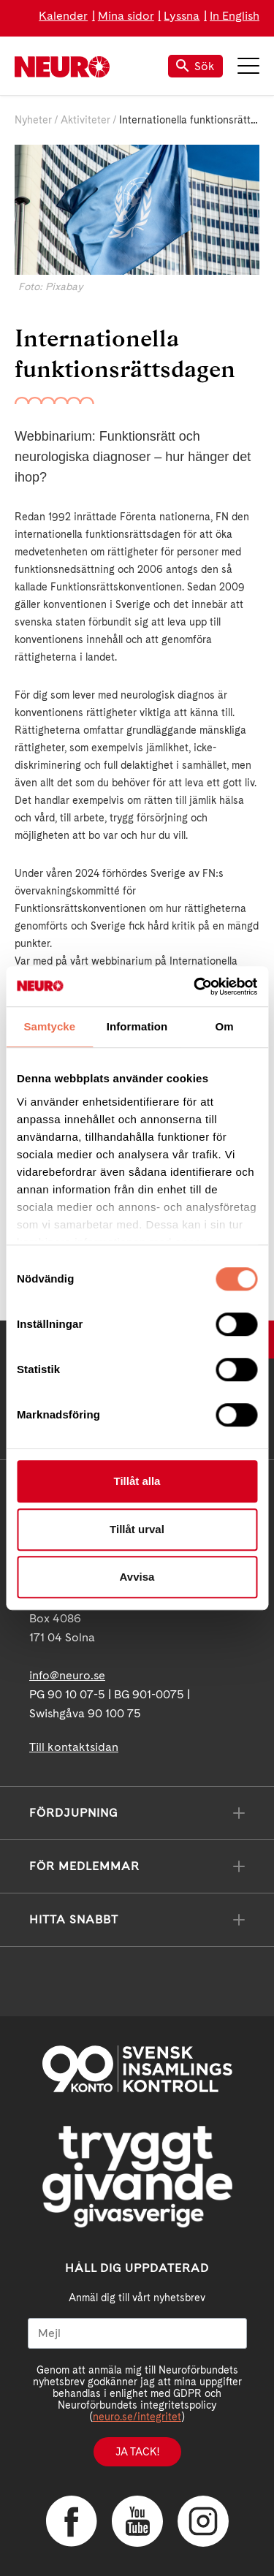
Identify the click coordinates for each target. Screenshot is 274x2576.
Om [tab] (225, 1026)
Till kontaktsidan (73, 1747)
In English (234, 16)
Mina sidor (126, 16)
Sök (195, 66)
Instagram (203, 2521)
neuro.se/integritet (137, 2417)
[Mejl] (137, 2333)
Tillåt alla (137, 1481)
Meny (248, 66)
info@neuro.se (67, 1675)
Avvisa (137, 1576)
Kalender (63, 16)
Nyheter (33, 120)
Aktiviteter (85, 120)
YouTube (137, 2521)
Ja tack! (137, 2452)
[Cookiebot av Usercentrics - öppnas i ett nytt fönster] (195, 986)
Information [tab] (137, 1026)
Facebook (71, 2521)
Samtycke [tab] (49, 1026)
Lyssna (181, 16)
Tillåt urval (137, 1529)
